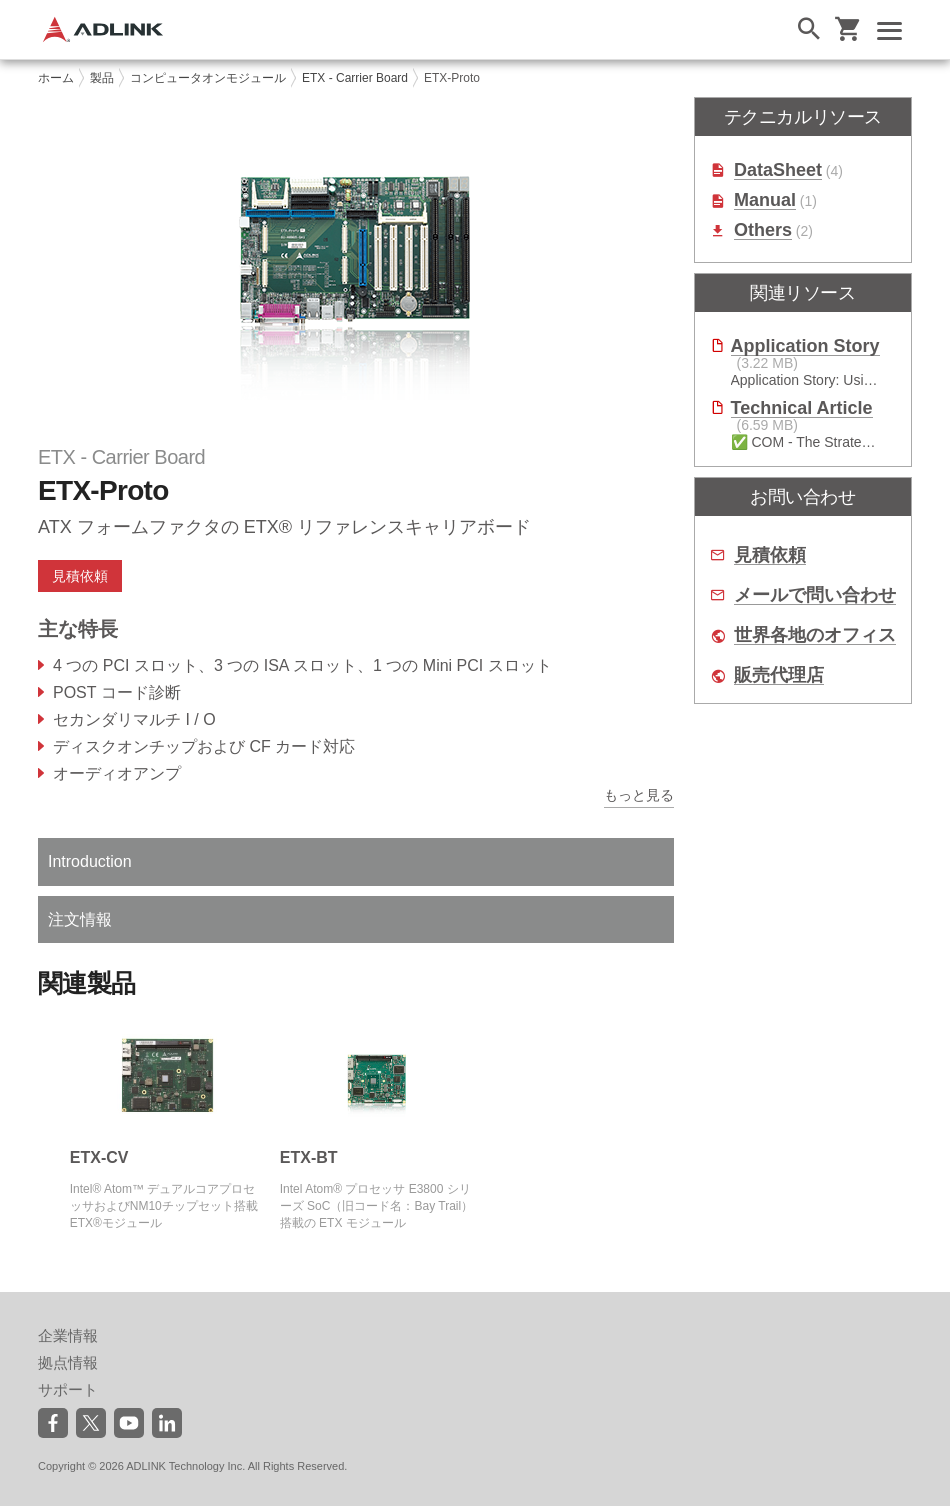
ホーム (56, 78)
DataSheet (778, 170)
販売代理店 (779, 675)
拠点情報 (68, 1362)
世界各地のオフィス (815, 635)
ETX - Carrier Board (355, 78)
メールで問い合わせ (815, 595)
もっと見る (639, 795)
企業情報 (68, 1335)
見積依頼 (80, 576)
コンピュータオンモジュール (208, 78)
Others (763, 230)
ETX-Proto (452, 78)
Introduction (90, 861)
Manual (765, 200)
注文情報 (80, 919)
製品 (102, 78)
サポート (68, 1389)
